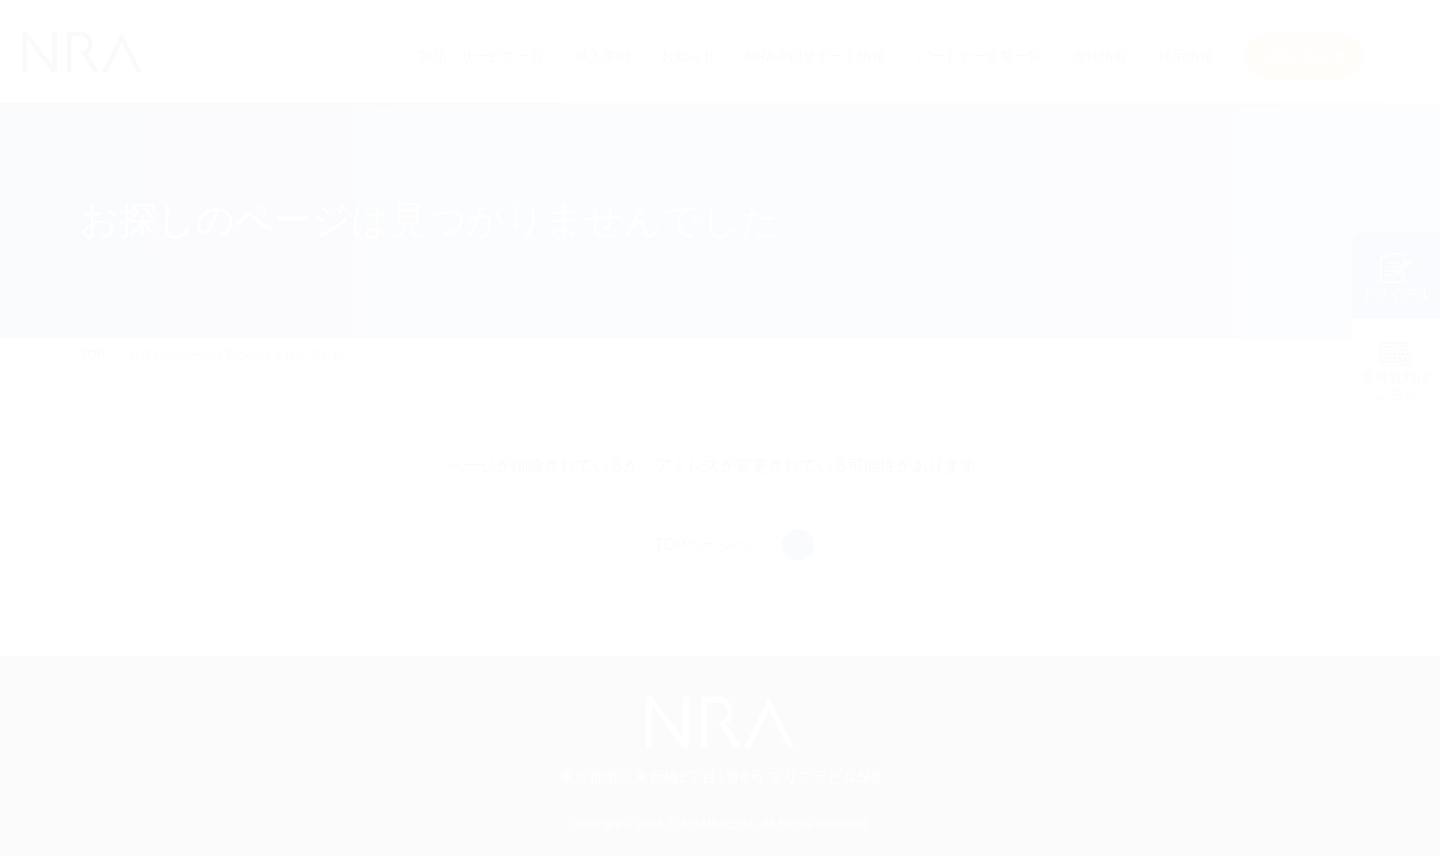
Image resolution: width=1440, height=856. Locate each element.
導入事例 (603, 56)
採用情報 (1186, 56)
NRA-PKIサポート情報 (816, 56)
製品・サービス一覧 (482, 56)
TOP (92, 355)
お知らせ (688, 56)
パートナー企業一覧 (979, 56)
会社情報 (1100, 56)
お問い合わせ (1304, 56)
